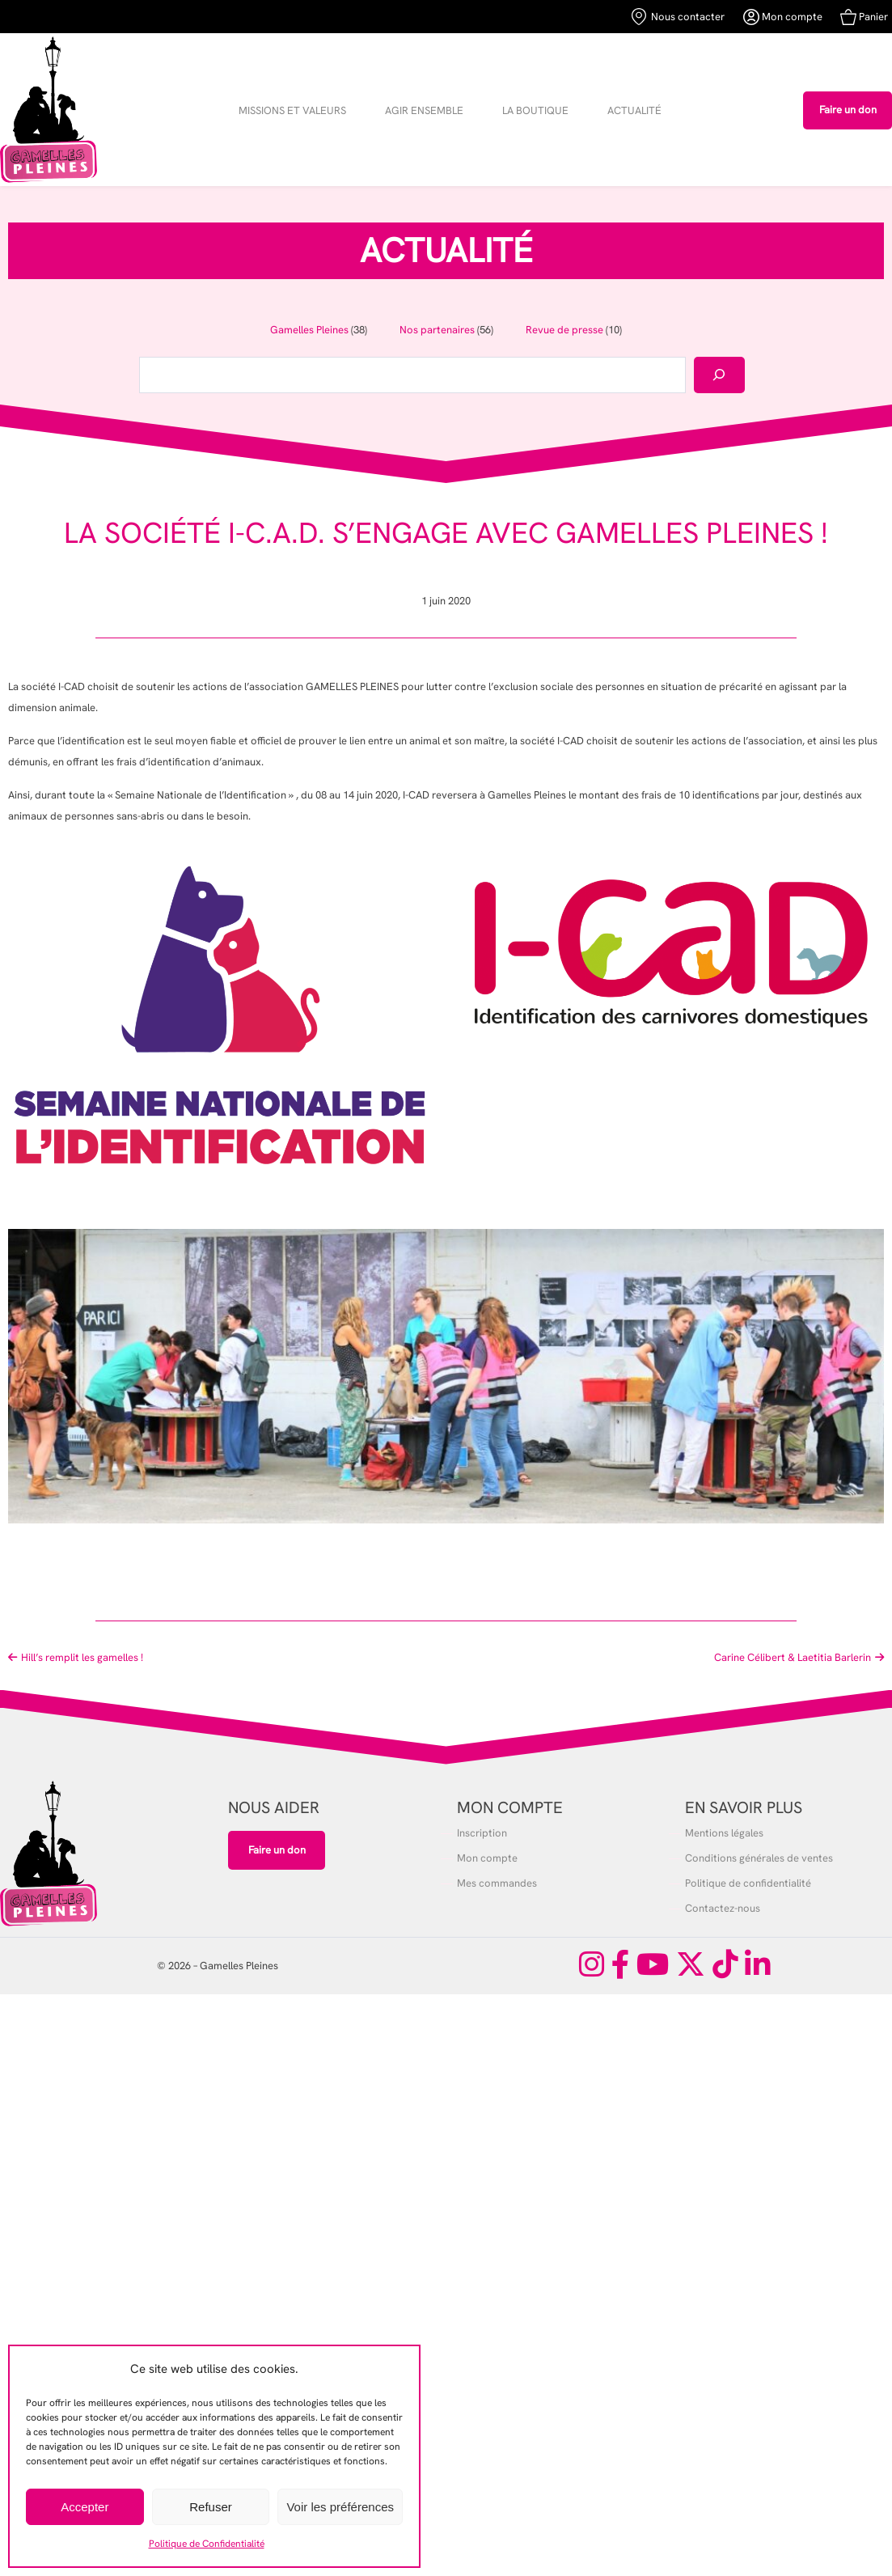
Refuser (210, 2507)
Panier (864, 17)
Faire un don (848, 110)
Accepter (84, 2507)
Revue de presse (564, 330)
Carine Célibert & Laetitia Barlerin (792, 1657)
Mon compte (782, 17)
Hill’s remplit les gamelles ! (82, 1657)
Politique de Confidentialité (206, 2543)
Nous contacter (678, 16)
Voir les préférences (340, 2507)
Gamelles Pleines (309, 330)
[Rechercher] (719, 375)
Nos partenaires (437, 330)
